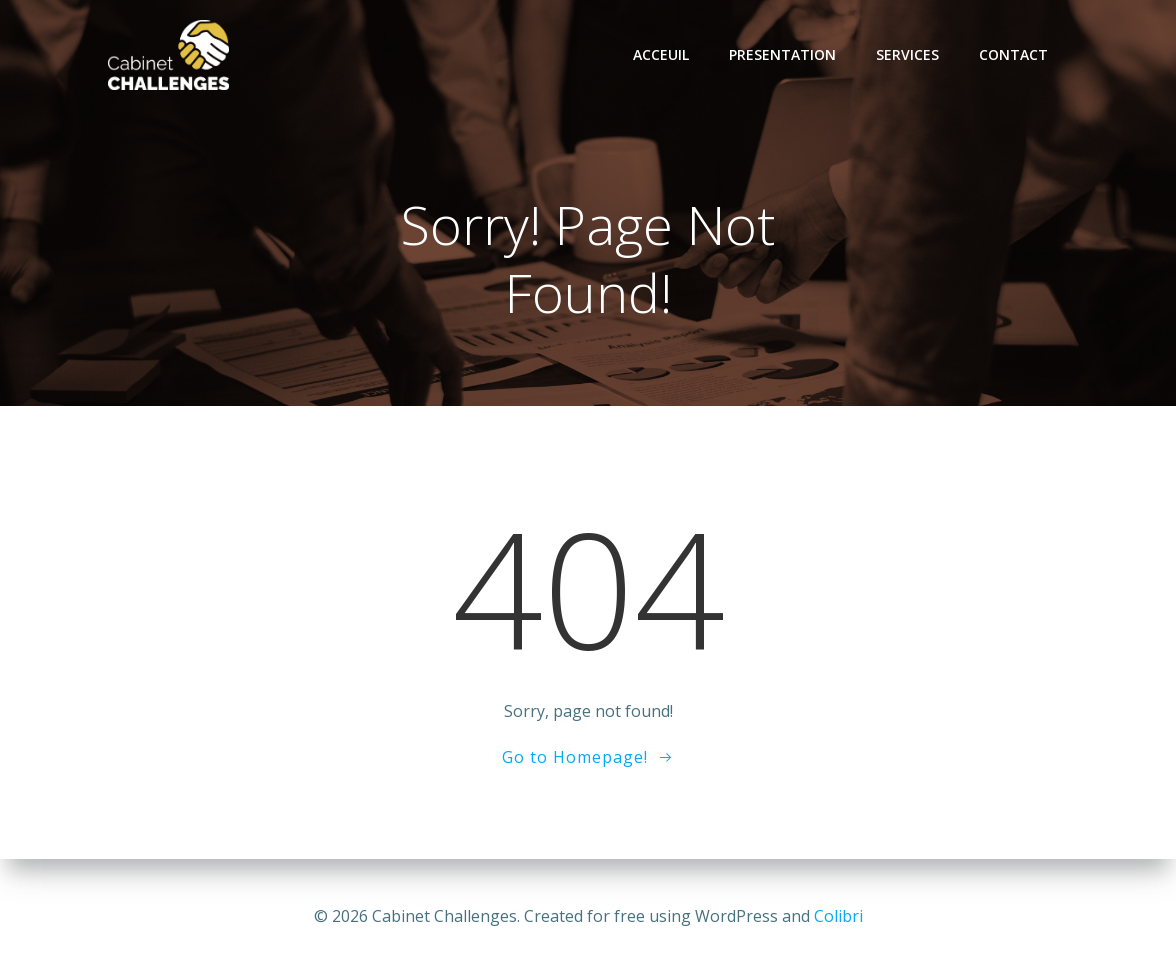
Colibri (838, 916)
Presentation (782, 54)
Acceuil (661, 54)
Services (907, 54)
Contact (1013, 54)
